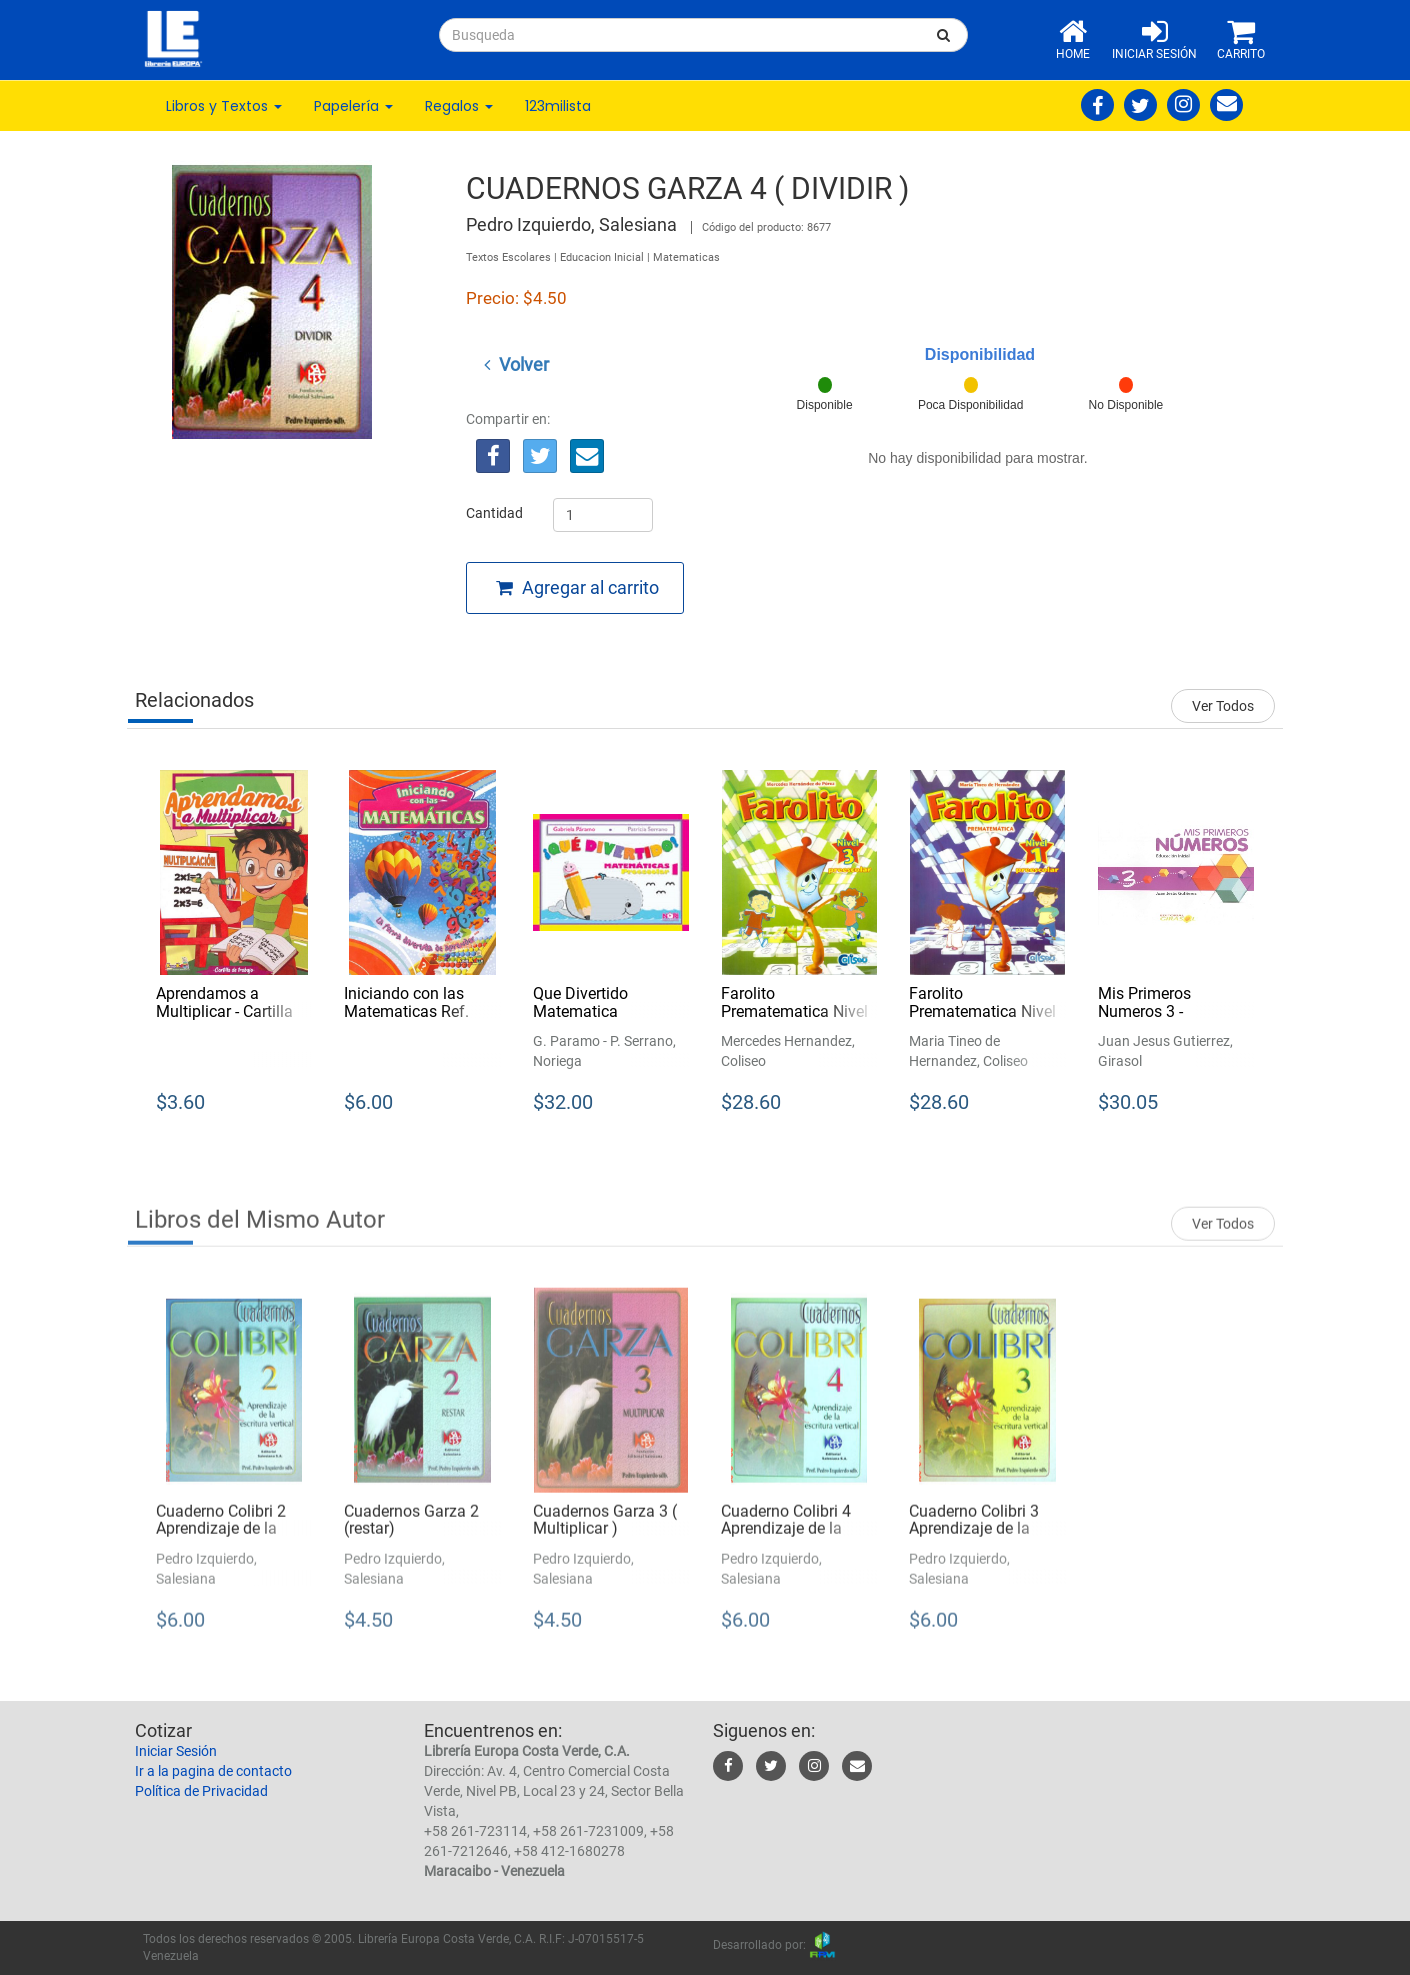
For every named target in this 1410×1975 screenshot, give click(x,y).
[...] (680, 35)
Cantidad (494, 513)
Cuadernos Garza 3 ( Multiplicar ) (605, 1533)
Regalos (459, 106)
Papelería (353, 106)
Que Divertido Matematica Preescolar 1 (580, 1011)
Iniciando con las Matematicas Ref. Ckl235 (406, 1011)
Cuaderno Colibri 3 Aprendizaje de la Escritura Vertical (974, 1542)
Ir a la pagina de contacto (213, 1771)
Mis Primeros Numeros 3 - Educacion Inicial (1158, 1011)
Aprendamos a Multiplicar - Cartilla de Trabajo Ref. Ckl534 (224, 1020)
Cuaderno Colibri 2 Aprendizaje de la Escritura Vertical (221, 1542)
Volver (516, 364)
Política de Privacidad (201, 1791)
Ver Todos (1223, 706)
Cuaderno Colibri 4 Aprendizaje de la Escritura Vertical (786, 1542)
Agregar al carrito (577, 587)
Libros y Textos (224, 106)
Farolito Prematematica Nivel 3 (794, 1011)
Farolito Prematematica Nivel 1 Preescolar (982, 1011)
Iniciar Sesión (176, 1751)
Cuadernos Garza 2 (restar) (411, 1533)
